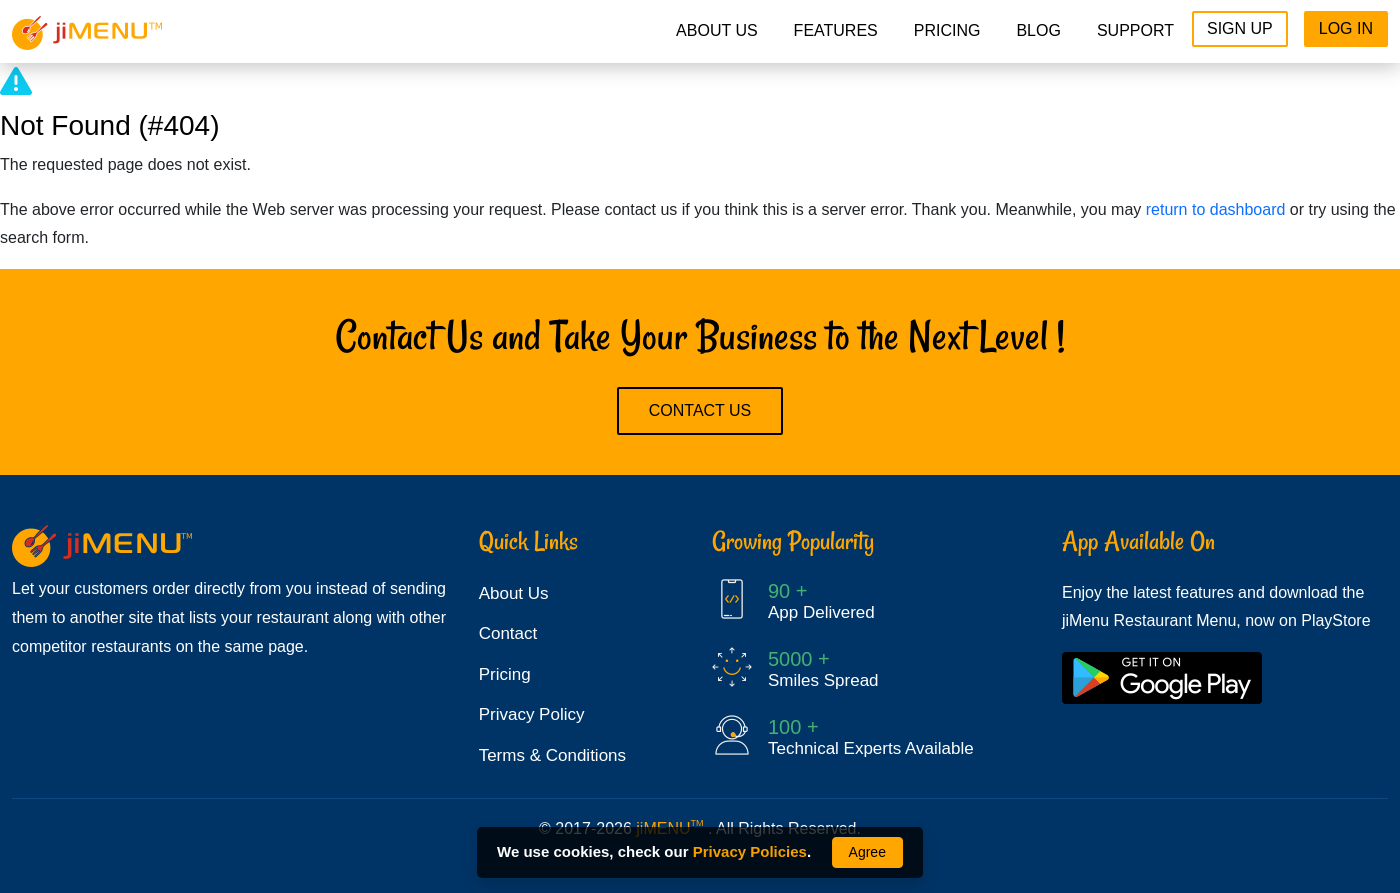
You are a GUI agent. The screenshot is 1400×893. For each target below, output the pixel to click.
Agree (867, 852)
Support (1135, 30)
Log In (1346, 28)
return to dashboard (1216, 209)
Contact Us (700, 410)
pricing (947, 30)
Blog (1038, 30)
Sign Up (1240, 28)
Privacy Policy (532, 714)
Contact (508, 633)
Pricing (505, 674)
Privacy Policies (750, 851)
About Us (717, 30)
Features (836, 30)
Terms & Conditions (552, 755)
